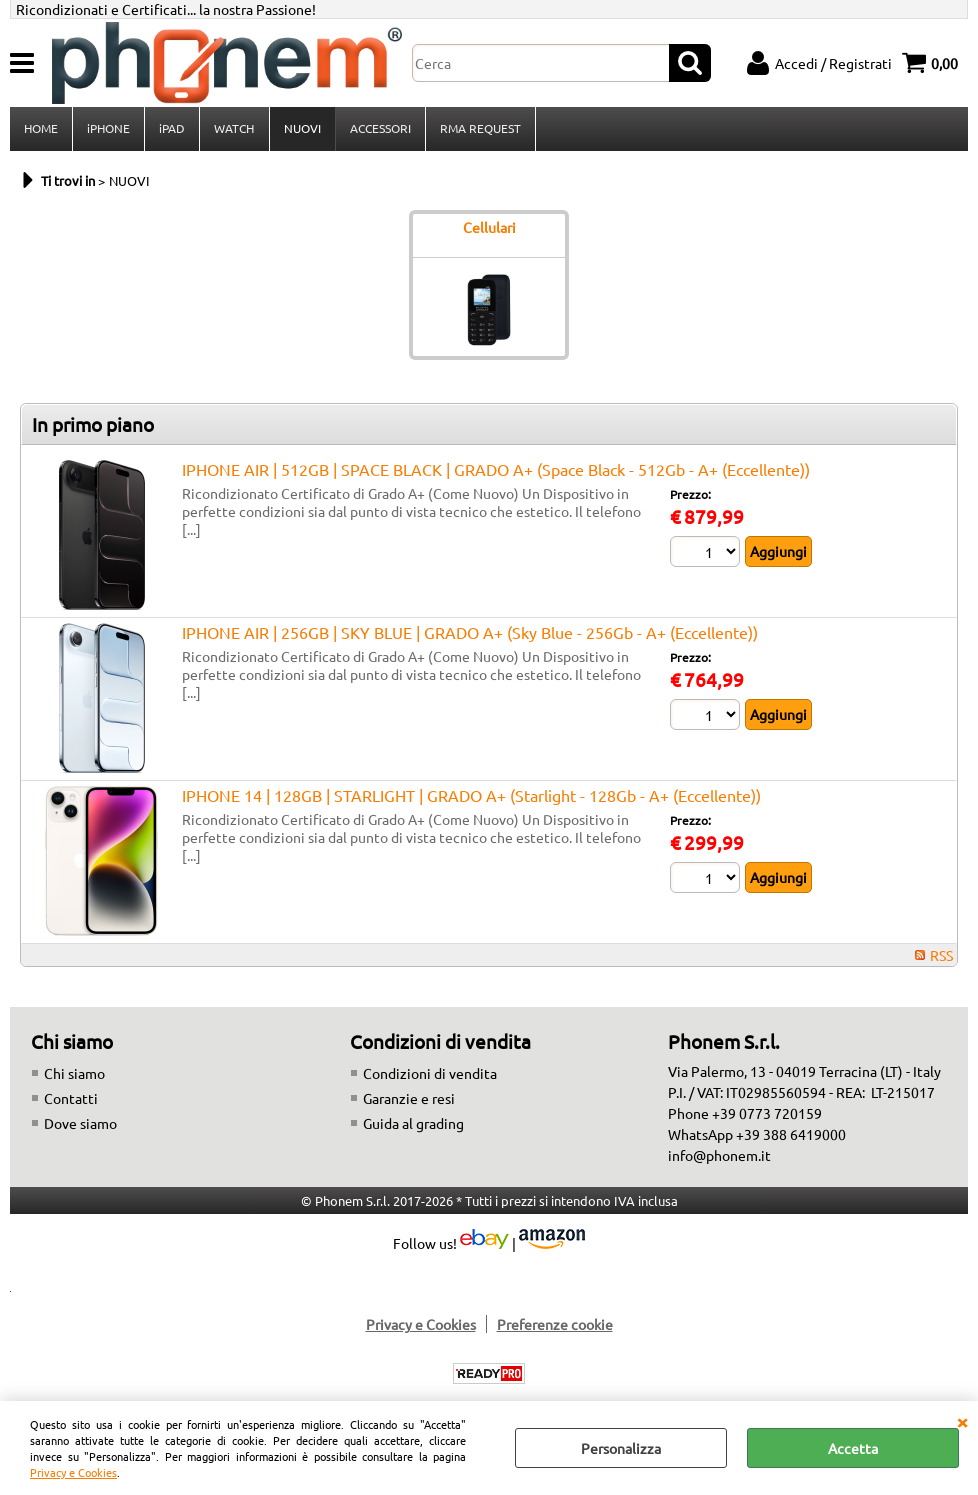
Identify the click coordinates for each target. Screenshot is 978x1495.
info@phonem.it (719, 1157)
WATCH (234, 129)
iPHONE (108, 129)
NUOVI (301, 129)
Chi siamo (74, 1075)
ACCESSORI (379, 129)
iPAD (172, 129)
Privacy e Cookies (73, 1472)
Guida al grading (413, 1125)
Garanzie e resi (409, 1100)
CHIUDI (962, 1421)
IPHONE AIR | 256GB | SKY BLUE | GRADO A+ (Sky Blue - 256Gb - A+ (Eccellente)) (470, 634)
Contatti (71, 1100)
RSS (941, 957)
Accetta (853, 1448)
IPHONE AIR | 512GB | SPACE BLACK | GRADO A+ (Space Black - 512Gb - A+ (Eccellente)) (496, 471)
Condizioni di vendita (430, 1075)
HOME (41, 129)
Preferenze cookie (555, 1326)
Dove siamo (80, 1125)
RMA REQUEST (479, 129)
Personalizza (621, 1448)
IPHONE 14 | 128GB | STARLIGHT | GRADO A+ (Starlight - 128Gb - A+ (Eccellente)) (471, 797)
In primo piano (93, 426)
